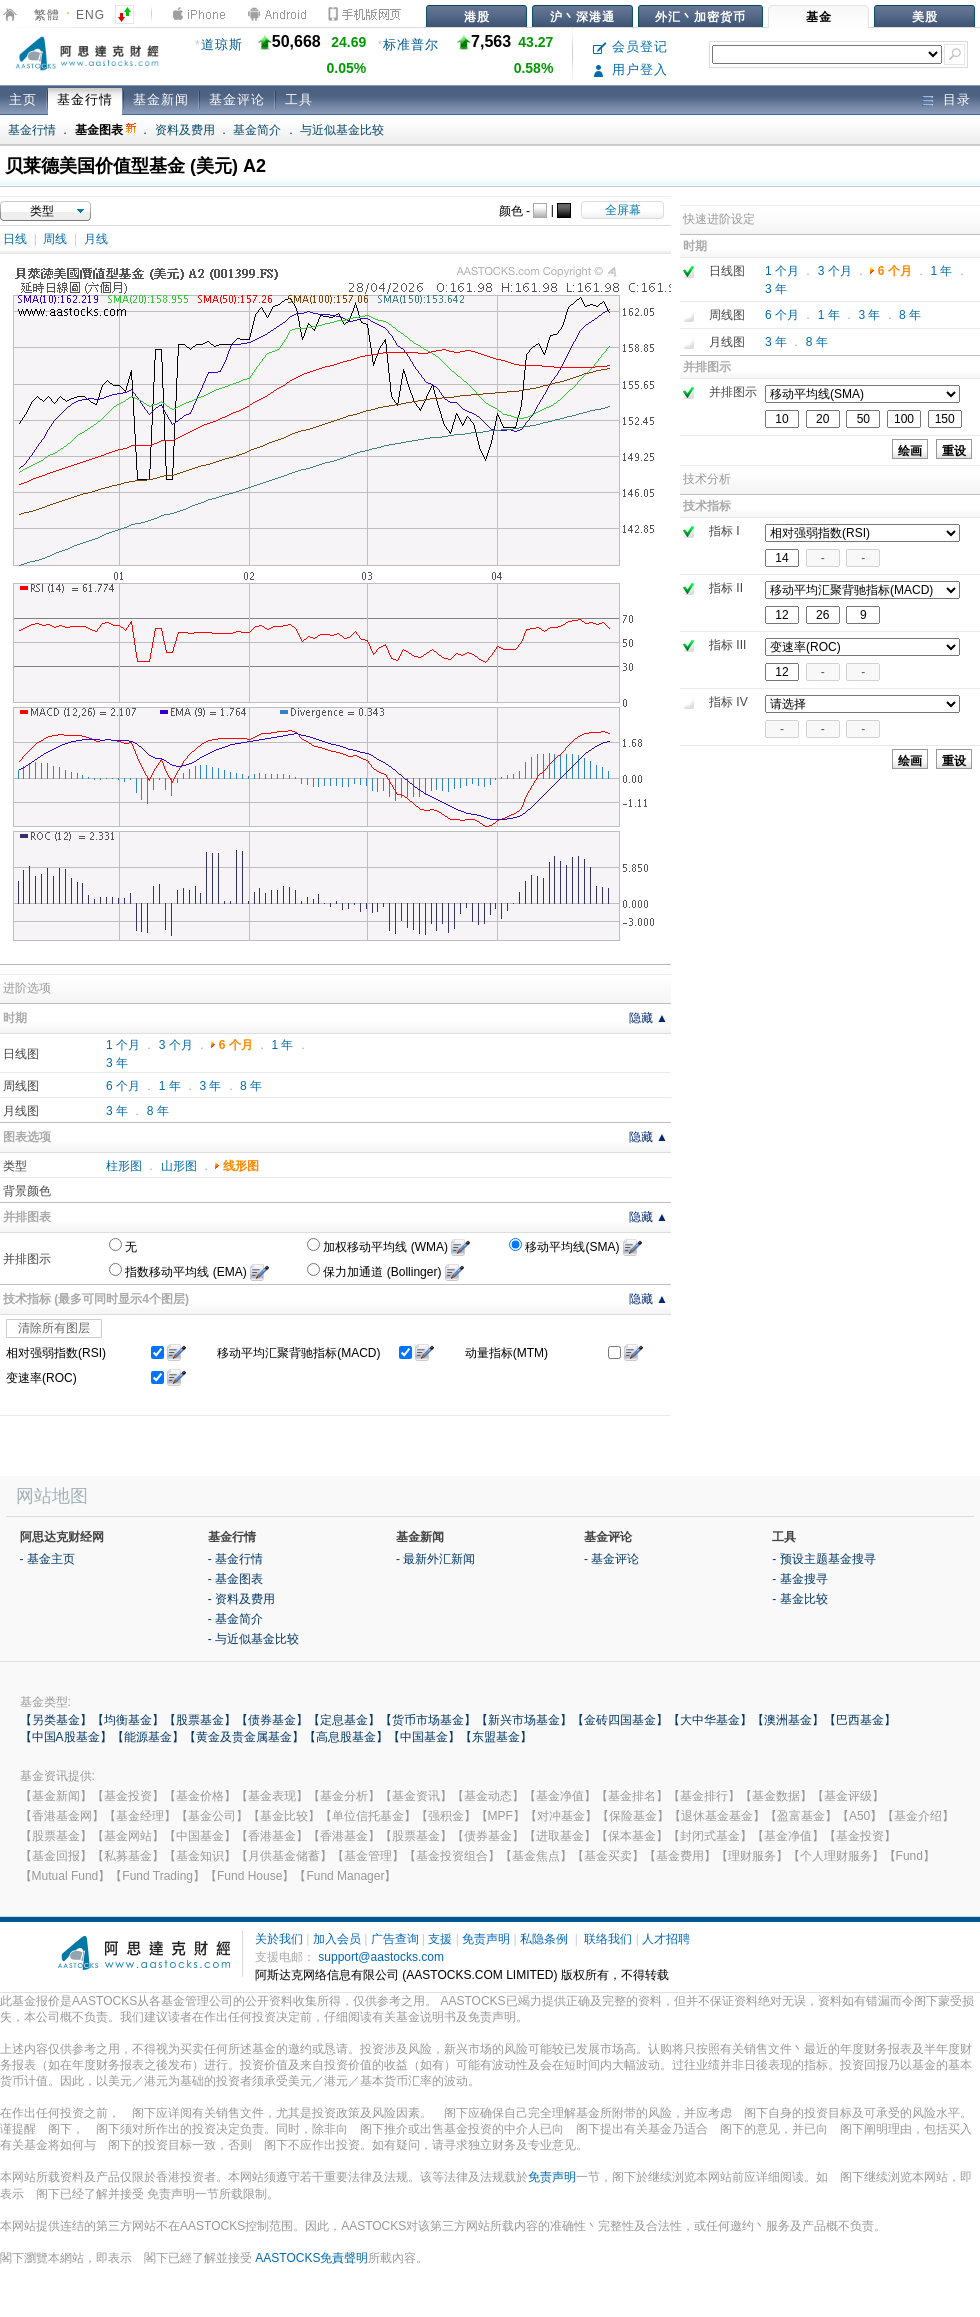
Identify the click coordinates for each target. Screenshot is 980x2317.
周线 (55, 239)
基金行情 (85, 99)
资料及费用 (185, 130)
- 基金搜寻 (799, 1579)
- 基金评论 (611, 1559)
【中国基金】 (424, 1737)
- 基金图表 (235, 1579)
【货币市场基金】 (428, 1720)
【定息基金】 (344, 1720)
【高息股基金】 (346, 1737)
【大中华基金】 (710, 1720)
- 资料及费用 (241, 1599)
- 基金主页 (47, 1559)
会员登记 (630, 46)
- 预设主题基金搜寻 (823, 1559)
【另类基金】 (56, 1720)
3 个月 (176, 1045)
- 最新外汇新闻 (435, 1559)
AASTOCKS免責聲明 (311, 2258)
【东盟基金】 (496, 1737)
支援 (440, 1939)
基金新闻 (161, 99)
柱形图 (124, 1166)
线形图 (241, 1166)
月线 (96, 239)
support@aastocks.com (381, 1957)
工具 (299, 99)
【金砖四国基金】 (620, 1720)
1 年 (282, 1045)
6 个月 (236, 1045)
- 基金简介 (235, 1619)
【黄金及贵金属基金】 (244, 1737)
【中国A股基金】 (66, 1737)
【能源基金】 (148, 1737)
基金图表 (105, 130)
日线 (15, 239)
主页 (23, 99)
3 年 (117, 1063)
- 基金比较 (799, 1599)
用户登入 (630, 69)
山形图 (179, 1166)
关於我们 (279, 1939)
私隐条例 (544, 1939)
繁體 (47, 15)
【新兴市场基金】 (524, 1720)
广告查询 (395, 1939)
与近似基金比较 (342, 130)
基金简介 (257, 130)
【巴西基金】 (860, 1720)
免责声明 (486, 1939)
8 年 (251, 1086)
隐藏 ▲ (648, 1018)
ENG (90, 15)
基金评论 (237, 99)
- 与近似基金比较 (253, 1639)
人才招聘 (666, 1939)
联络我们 (608, 1939)
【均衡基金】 (128, 1720)
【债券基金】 (272, 1720)
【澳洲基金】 (788, 1720)
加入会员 (337, 1939)
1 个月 (123, 1045)
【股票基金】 (200, 1720)
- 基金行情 (235, 1559)
